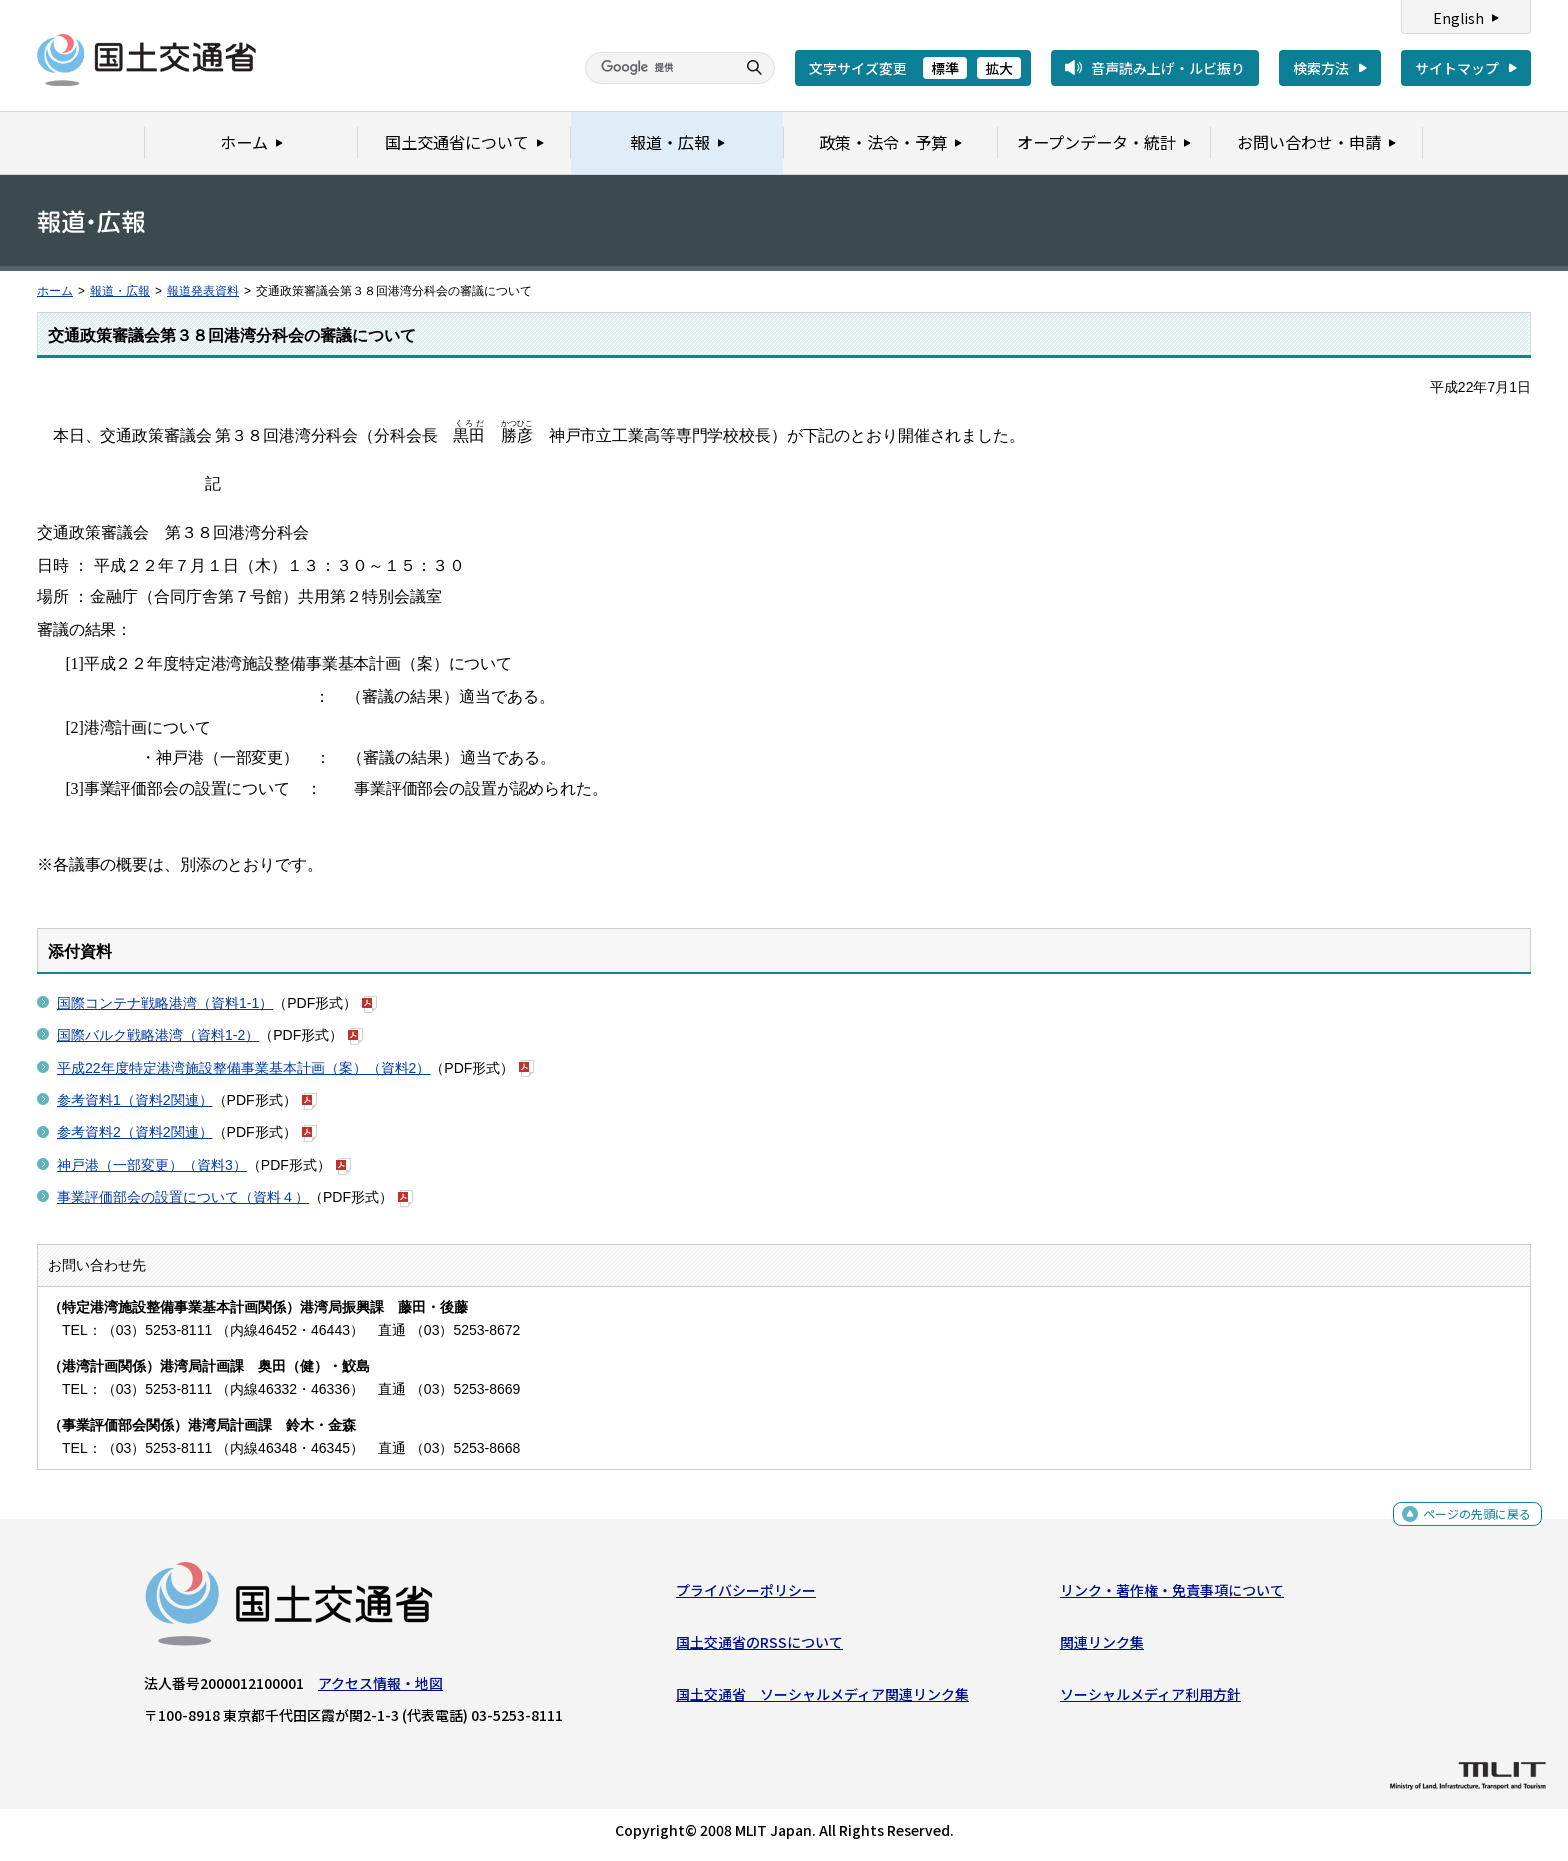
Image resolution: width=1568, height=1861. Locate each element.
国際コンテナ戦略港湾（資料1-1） (165, 1003)
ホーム (55, 291)
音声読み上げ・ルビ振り (1168, 68)
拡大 (999, 68)
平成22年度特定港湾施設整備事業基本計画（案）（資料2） (243, 1068)
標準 (945, 68)
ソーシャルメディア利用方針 (1150, 1699)
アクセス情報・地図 (380, 1687)
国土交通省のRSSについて (759, 1647)
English (1458, 18)
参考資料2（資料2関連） (135, 1132)
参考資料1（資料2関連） (135, 1100)
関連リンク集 (1102, 1647)
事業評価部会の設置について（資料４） (183, 1197)
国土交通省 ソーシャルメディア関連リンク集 (822, 1699)
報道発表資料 (203, 291)
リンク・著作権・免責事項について (1172, 1594)
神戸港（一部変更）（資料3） (152, 1165)
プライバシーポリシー (746, 1594)
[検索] (658, 68)
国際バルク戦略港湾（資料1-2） (158, 1035)
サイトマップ (1457, 68)
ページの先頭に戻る (1469, 1522)
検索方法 (1321, 68)
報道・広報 (120, 291)
